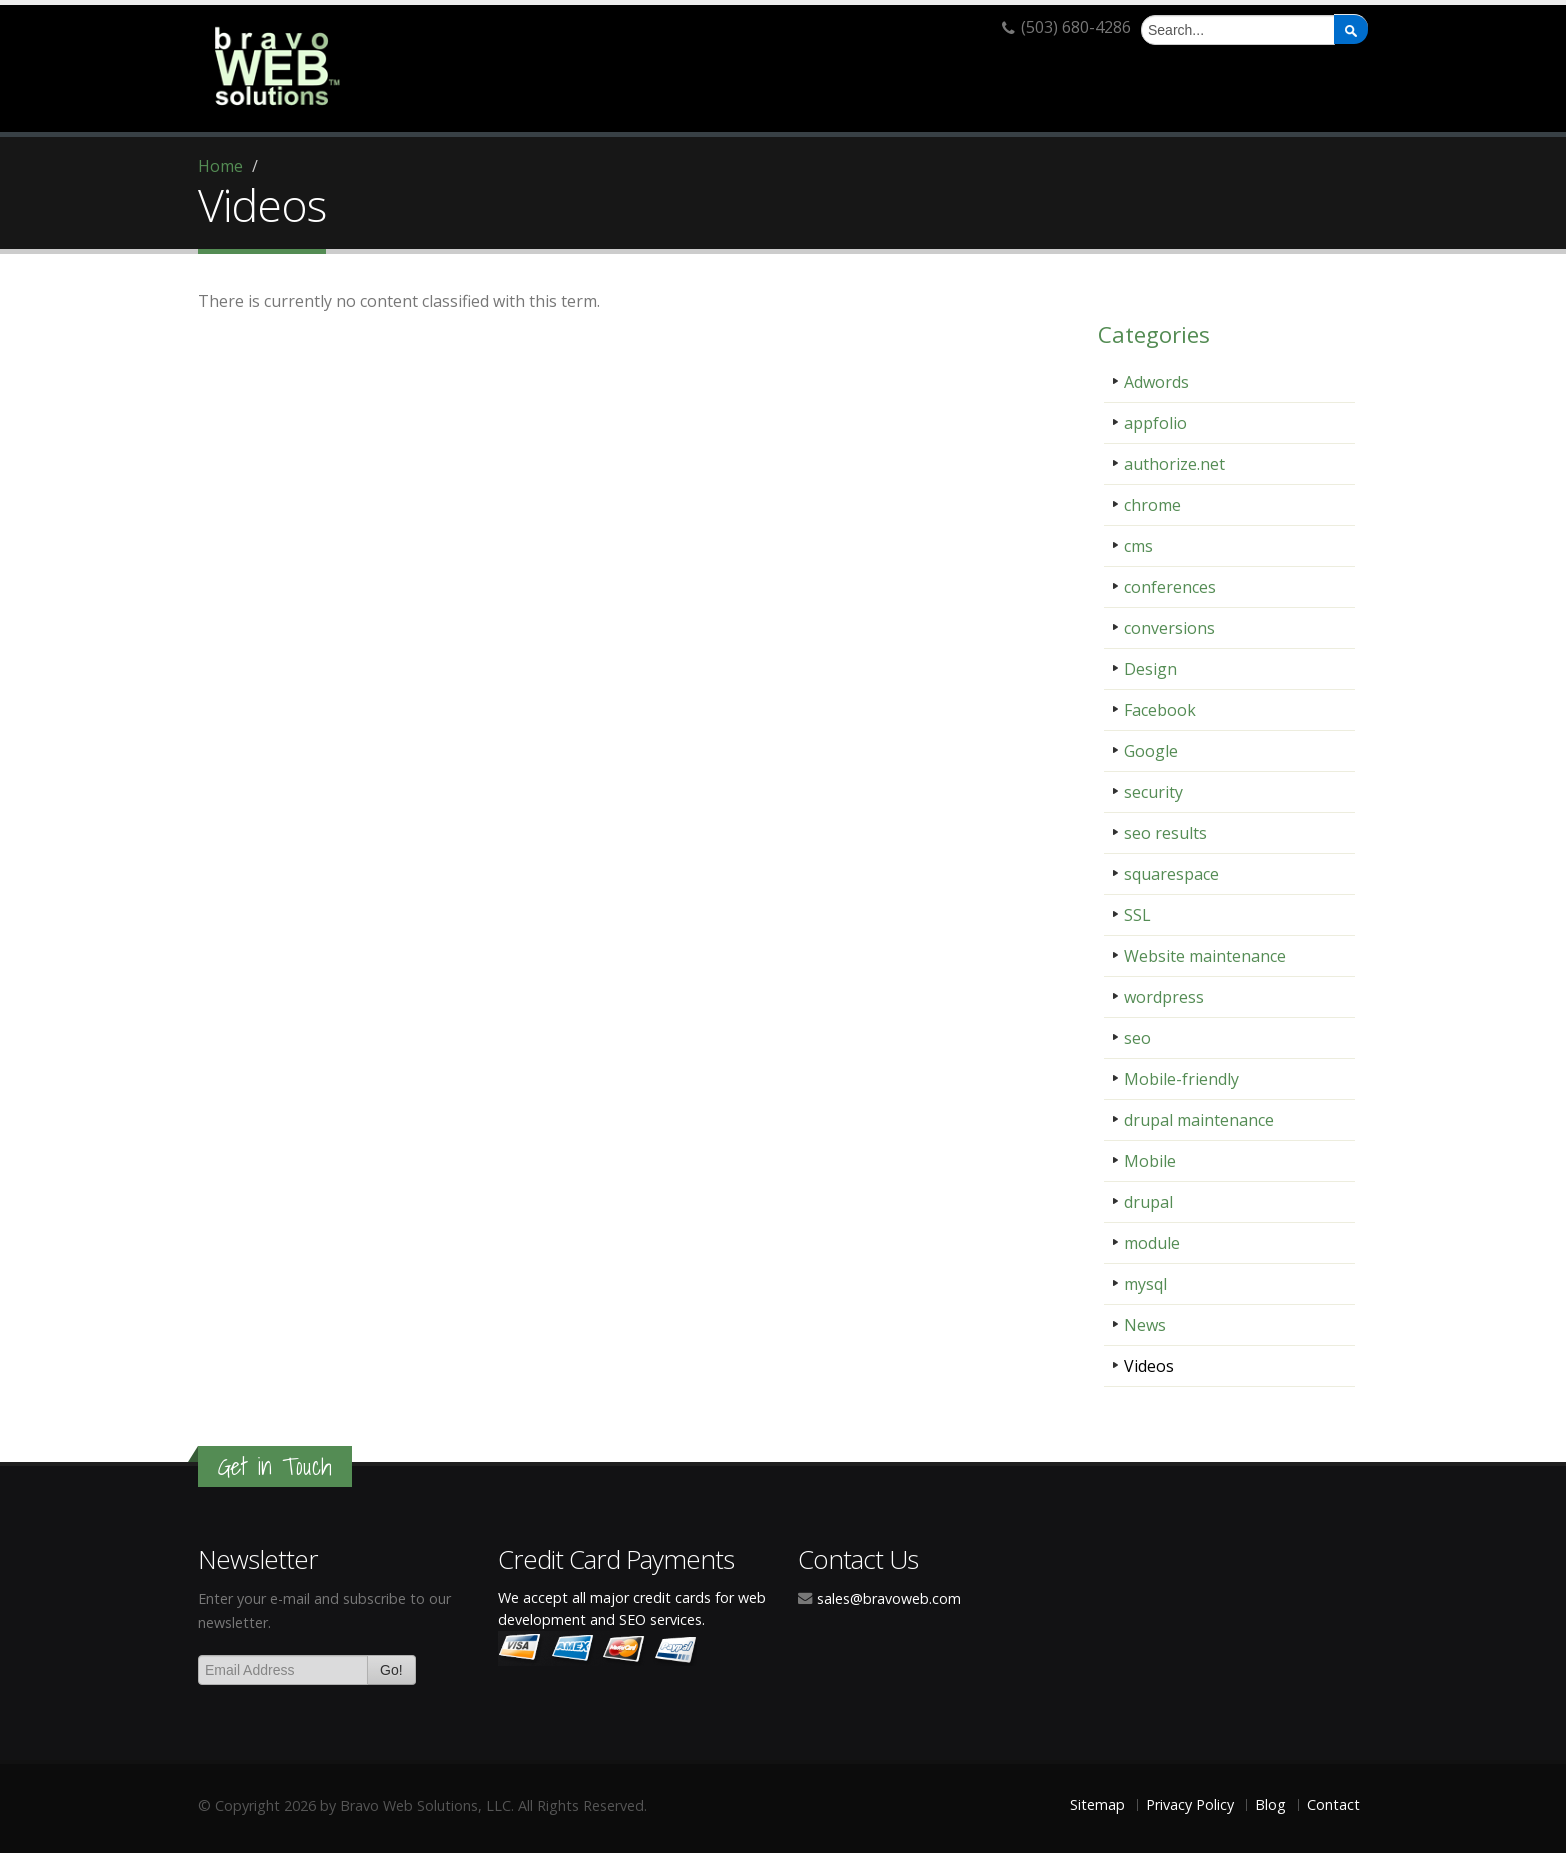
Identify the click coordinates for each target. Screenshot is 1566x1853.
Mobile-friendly (1181, 1079)
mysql (1145, 1284)
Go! (391, 1670)
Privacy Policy (1190, 1804)
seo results (1165, 833)
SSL (1137, 915)
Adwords (1156, 382)
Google (1151, 751)
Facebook (1160, 710)
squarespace (1171, 874)
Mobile (1150, 1161)
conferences (1170, 587)
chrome (1152, 505)
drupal (1148, 1202)
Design (1150, 669)
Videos (1149, 1366)
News (1145, 1325)
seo (1137, 1038)
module (1152, 1243)
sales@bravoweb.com (889, 1598)
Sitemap (1097, 1804)
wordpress (1164, 997)
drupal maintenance (1199, 1120)
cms (1138, 546)
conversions (1169, 628)
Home (220, 166)
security (1153, 792)
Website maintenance (1205, 956)
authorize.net (1174, 464)
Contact (1333, 1804)
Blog (1270, 1804)
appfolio (1155, 423)
